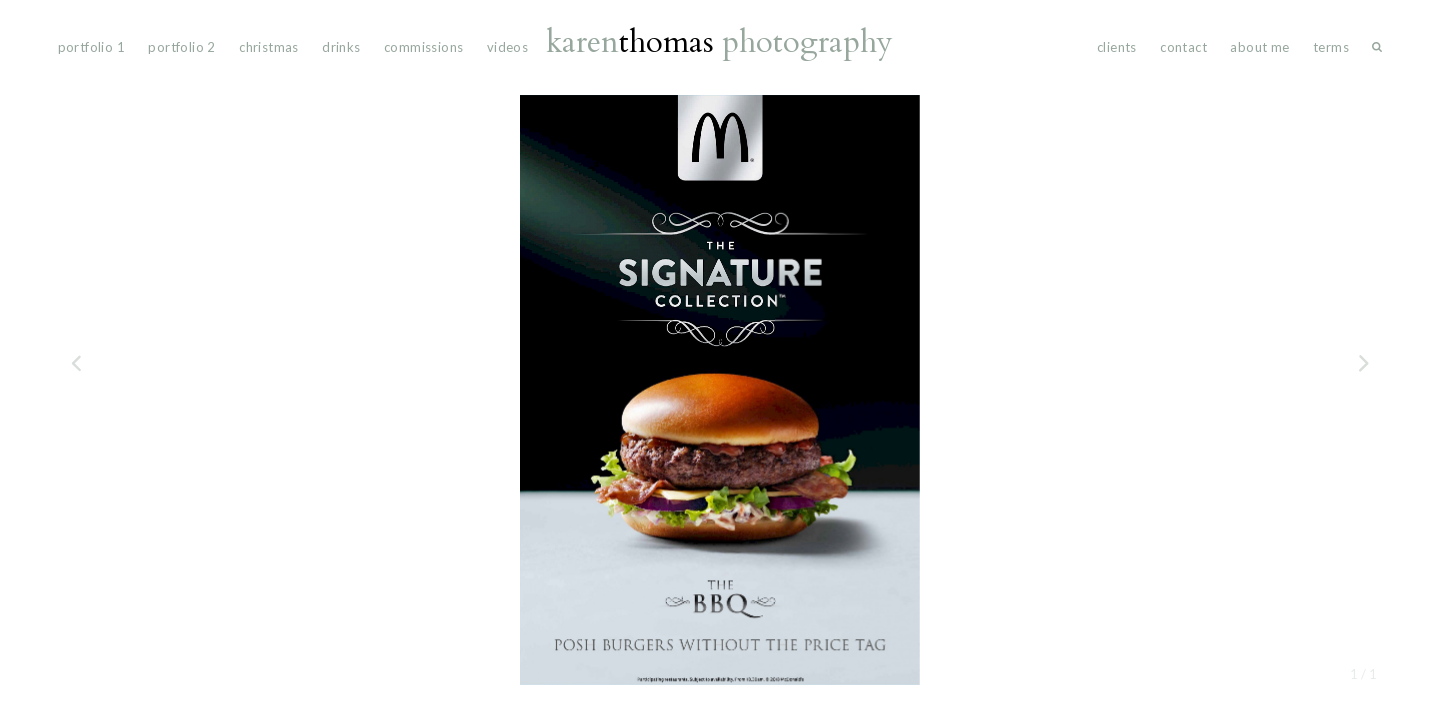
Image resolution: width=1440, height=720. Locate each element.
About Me (1259, 47)
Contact (1183, 47)
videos (507, 47)
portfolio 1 (91, 47)
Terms (1331, 47)
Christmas (269, 47)
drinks (341, 47)
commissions (423, 47)
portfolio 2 (181, 47)
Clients (1117, 47)
